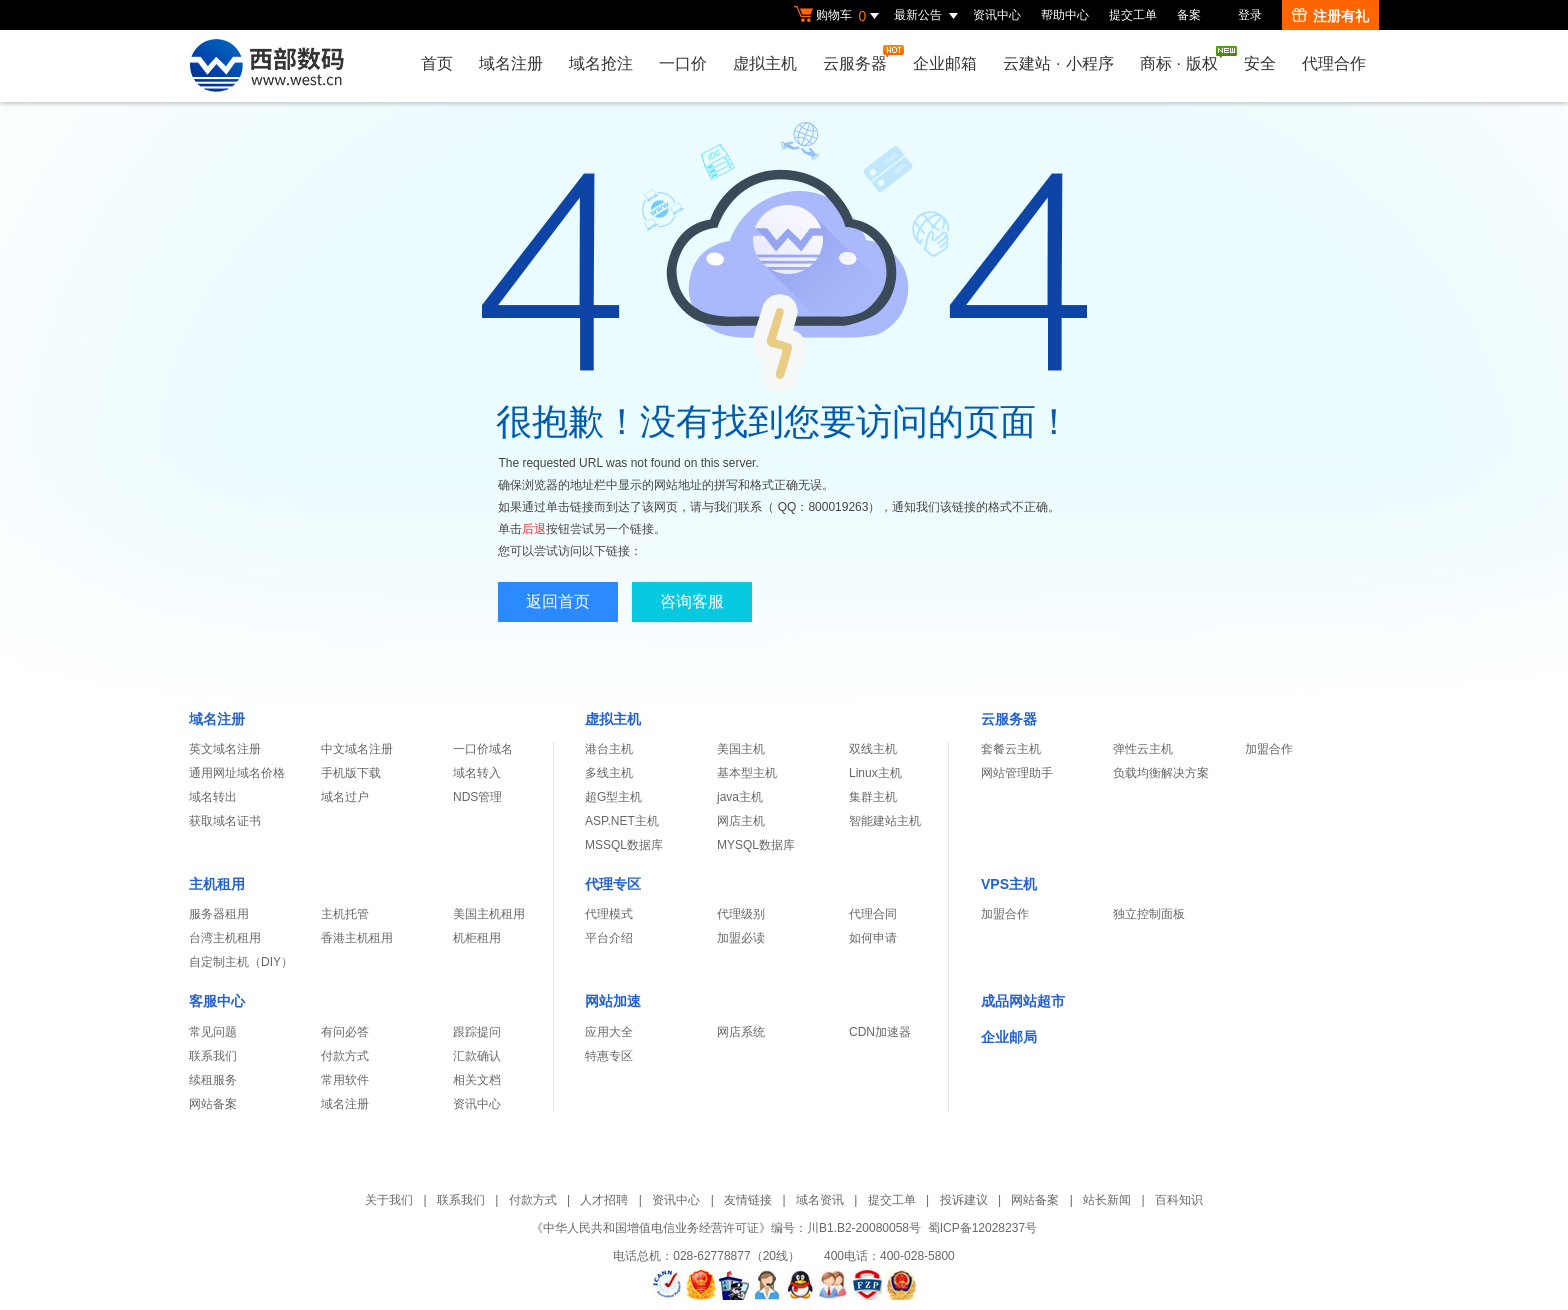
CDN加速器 (880, 1032)
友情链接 (748, 1200)
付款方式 (345, 1056)
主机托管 (345, 914)
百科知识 (1179, 1200)
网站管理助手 (1017, 773)
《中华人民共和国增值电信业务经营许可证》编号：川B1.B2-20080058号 (726, 1228)
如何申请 (873, 938)
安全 (1260, 63)
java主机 (740, 797)
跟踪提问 (477, 1032)
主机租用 (217, 884)
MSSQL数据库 (624, 845)
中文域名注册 (357, 749)
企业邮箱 (945, 63)
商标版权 (1184, 59)
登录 (1250, 15)
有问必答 (345, 1032)
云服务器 (860, 58)
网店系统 (741, 1032)
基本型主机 (747, 773)
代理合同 (873, 914)
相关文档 (477, 1080)
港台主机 (609, 749)
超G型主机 (613, 797)
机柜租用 (477, 938)
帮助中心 (1065, 15)
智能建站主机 (885, 821)
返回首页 (558, 601)
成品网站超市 (1023, 1001)
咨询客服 (692, 601)
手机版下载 (351, 773)
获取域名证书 (225, 821)
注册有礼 (1330, 16)
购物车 (839, 16)
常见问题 (213, 1032)
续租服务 (213, 1080)
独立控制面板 (1149, 914)
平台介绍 (609, 938)
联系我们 (213, 1056)
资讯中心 (997, 15)
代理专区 (613, 884)
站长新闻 (1107, 1200)
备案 (1189, 15)
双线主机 (873, 749)
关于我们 (389, 1200)
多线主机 (609, 773)
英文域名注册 (225, 749)
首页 (437, 63)
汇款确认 (477, 1056)
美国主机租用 (489, 914)
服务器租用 (219, 914)
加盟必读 (741, 938)
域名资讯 (820, 1200)
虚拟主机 (765, 63)
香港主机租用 (357, 938)
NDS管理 (477, 797)
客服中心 (217, 1001)
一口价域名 (483, 749)
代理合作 (1334, 63)
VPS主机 (1009, 884)
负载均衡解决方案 (1161, 773)
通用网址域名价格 (237, 773)
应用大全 (609, 1032)
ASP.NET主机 (622, 821)
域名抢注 (601, 63)
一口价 (683, 63)
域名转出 (213, 797)
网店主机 (741, 821)
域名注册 (511, 63)
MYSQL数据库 (756, 845)
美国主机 (741, 749)
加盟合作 (1269, 749)
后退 (534, 529)
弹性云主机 (1143, 749)
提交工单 (1133, 15)
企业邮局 (1009, 1037)
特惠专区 (609, 1056)
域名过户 (345, 797)
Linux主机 (875, 773)
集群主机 (873, 797)
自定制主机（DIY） (241, 962)
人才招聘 (604, 1200)
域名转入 (477, 773)
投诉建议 (964, 1200)
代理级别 (741, 914)
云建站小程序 (1058, 63)
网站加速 (613, 1001)
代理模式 (609, 914)
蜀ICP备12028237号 (982, 1228)
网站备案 (213, 1104)
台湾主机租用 (225, 938)
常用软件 (345, 1080)
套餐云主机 (1011, 749)
